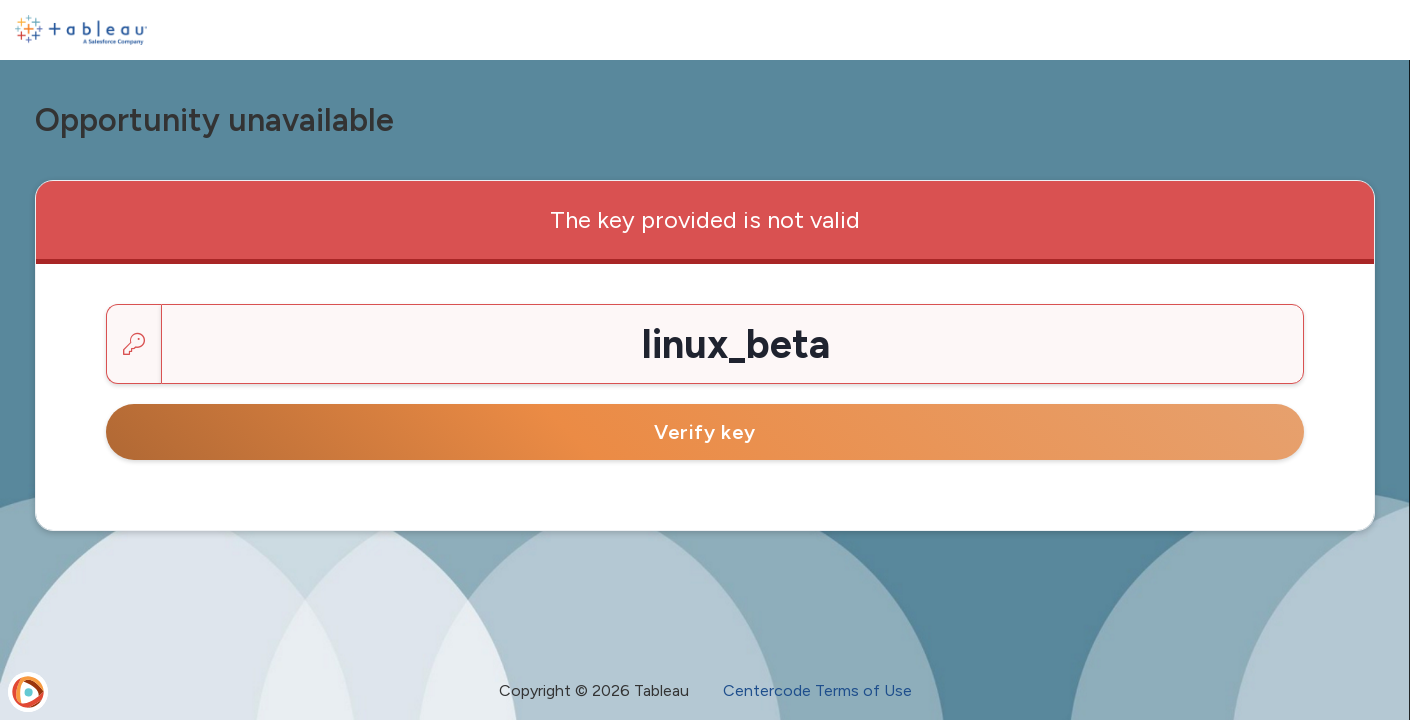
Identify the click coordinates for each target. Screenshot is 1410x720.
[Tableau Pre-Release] (81, 30)
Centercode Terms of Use (817, 690)
